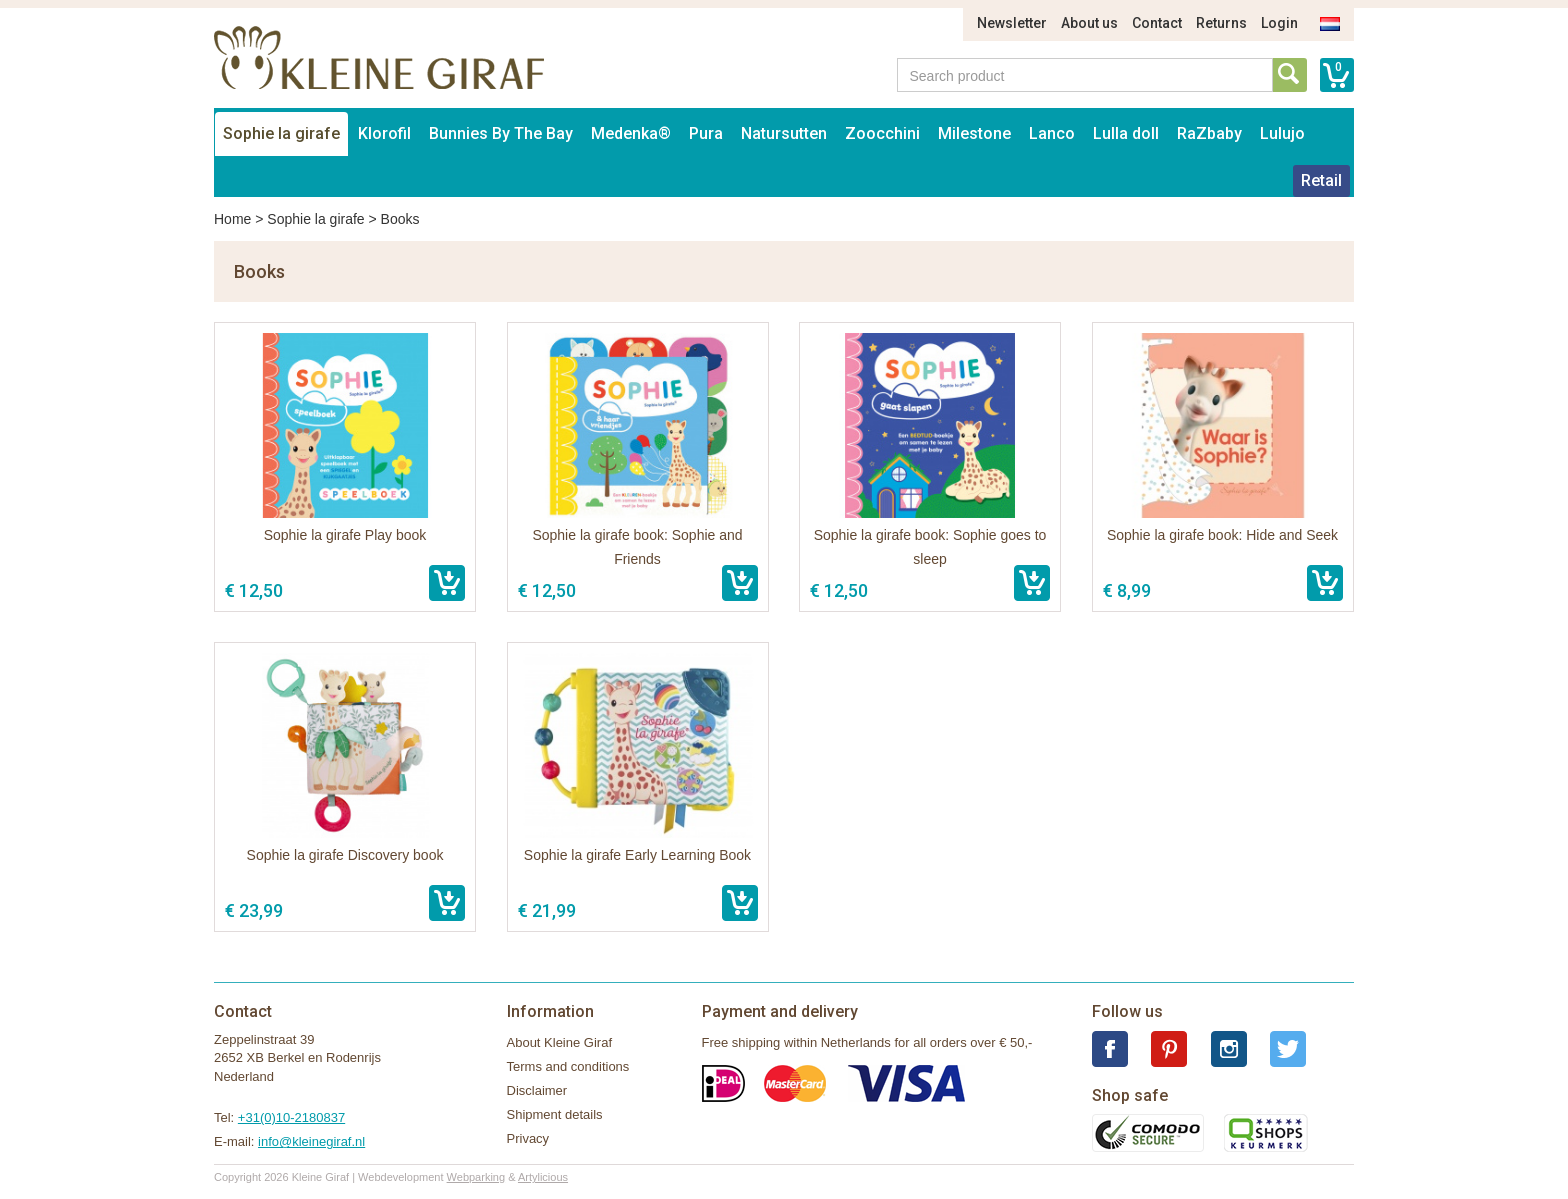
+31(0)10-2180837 (291, 1117)
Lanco (1052, 133)
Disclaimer (537, 1090)
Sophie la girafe (281, 133)
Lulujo (1282, 133)
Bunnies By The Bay (501, 133)
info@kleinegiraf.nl (311, 1141)
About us (1089, 23)
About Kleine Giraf (560, 1042)
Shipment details (555, 1114)
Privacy (528, 1138)
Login (1279, 23)
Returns (1221, 23)
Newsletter (1012, 23)
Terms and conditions (568, 1066)
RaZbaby (1209, 133)
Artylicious (543, 1177)
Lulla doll (1126, 133)
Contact (1157, 23)
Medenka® (631, 133)
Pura (706, 133)
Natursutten (784, 133)
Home (232, 219)
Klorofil (384, 133)
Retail (1321, 180)
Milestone (974, 133)
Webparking (476, 1177)
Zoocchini (882, 133)
